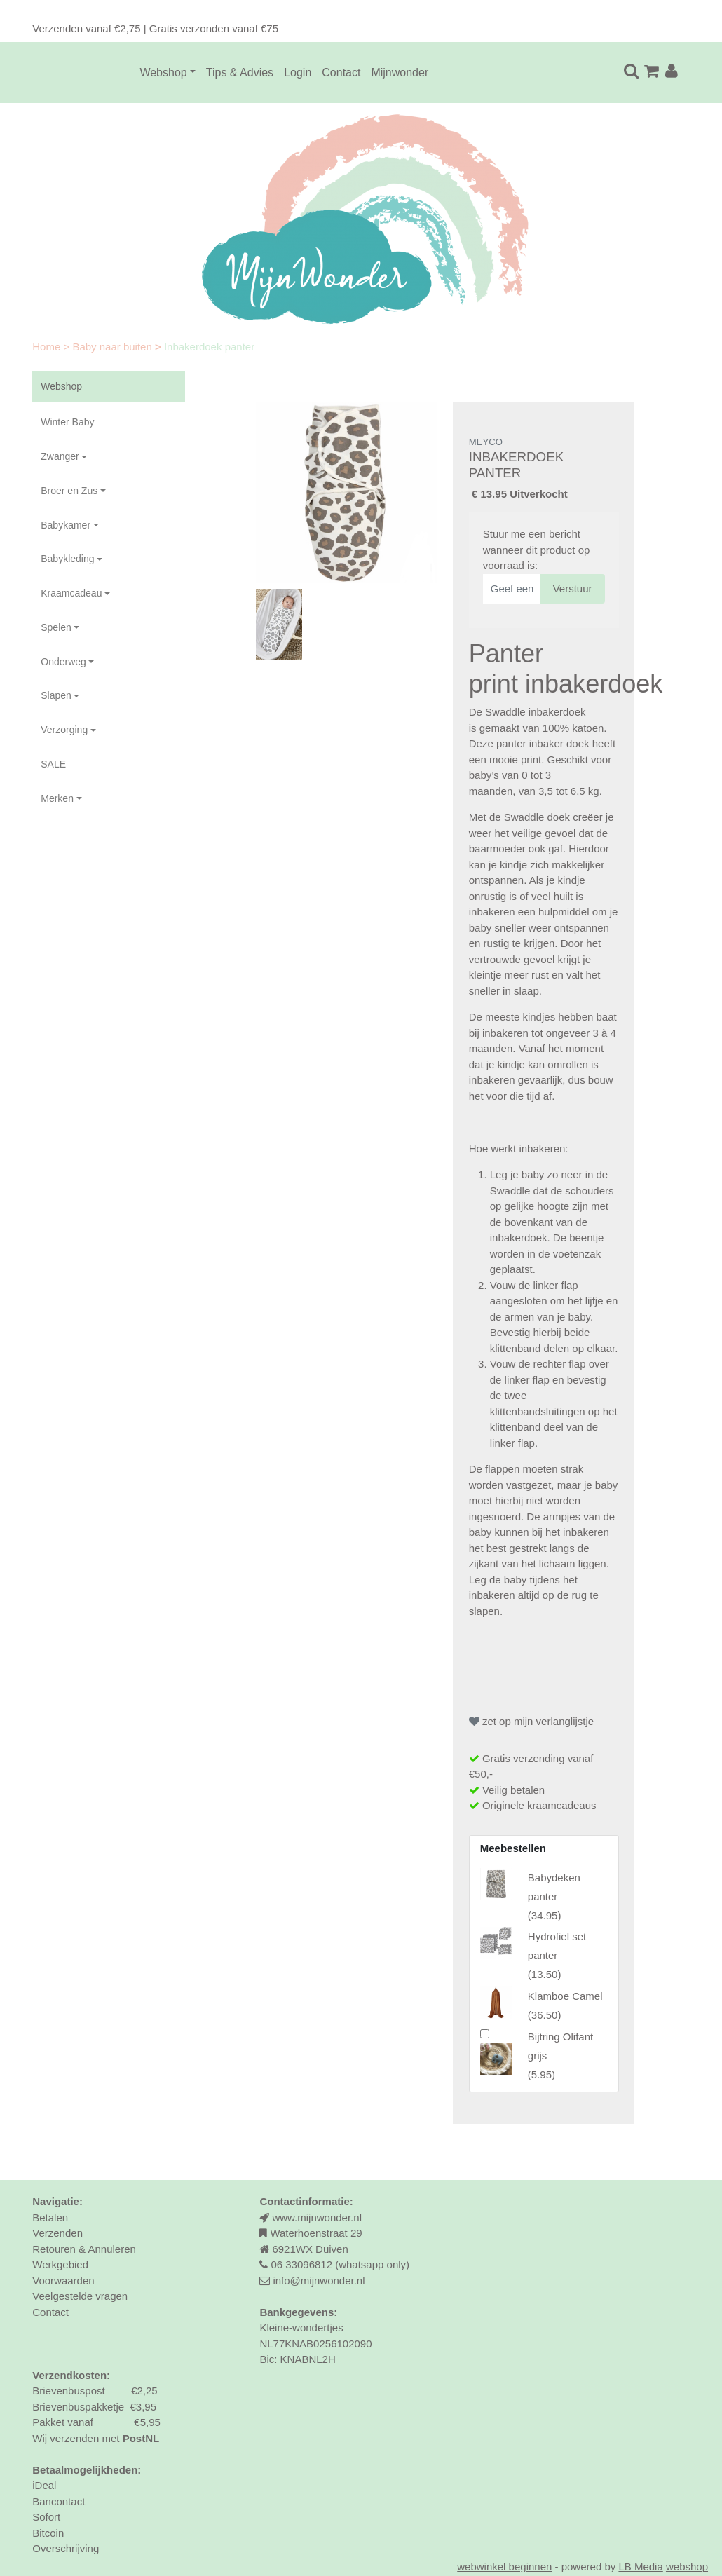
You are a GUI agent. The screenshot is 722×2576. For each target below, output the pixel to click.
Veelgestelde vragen (80, 2296)
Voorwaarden (63, 2281)
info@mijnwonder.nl (319, 2281)
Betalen (50, 2217)
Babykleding (67, 558)
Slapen (56, 695)
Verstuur (572, 588)
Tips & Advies (239, 73)
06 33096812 (301, 2264)
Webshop (162, 73)
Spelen (56, 627)
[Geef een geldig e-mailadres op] (512, 589)
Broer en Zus (69, 490)
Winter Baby (67, 422)
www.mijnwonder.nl (317, 2217)
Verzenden (57, 2233)
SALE (53, 764)
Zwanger (60, 456)
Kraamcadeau (71, 593)
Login (297, 73)
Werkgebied (60, 2264)
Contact (341, 73)
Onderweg (63, 661)
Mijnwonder (399, 73)
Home (47, 347)
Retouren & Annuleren (84, 2249)
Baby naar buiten (113, 347)
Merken (57, 798)
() (554, 1896)
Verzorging (64, 729)
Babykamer (65, 525)
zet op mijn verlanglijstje (531, 1721)
